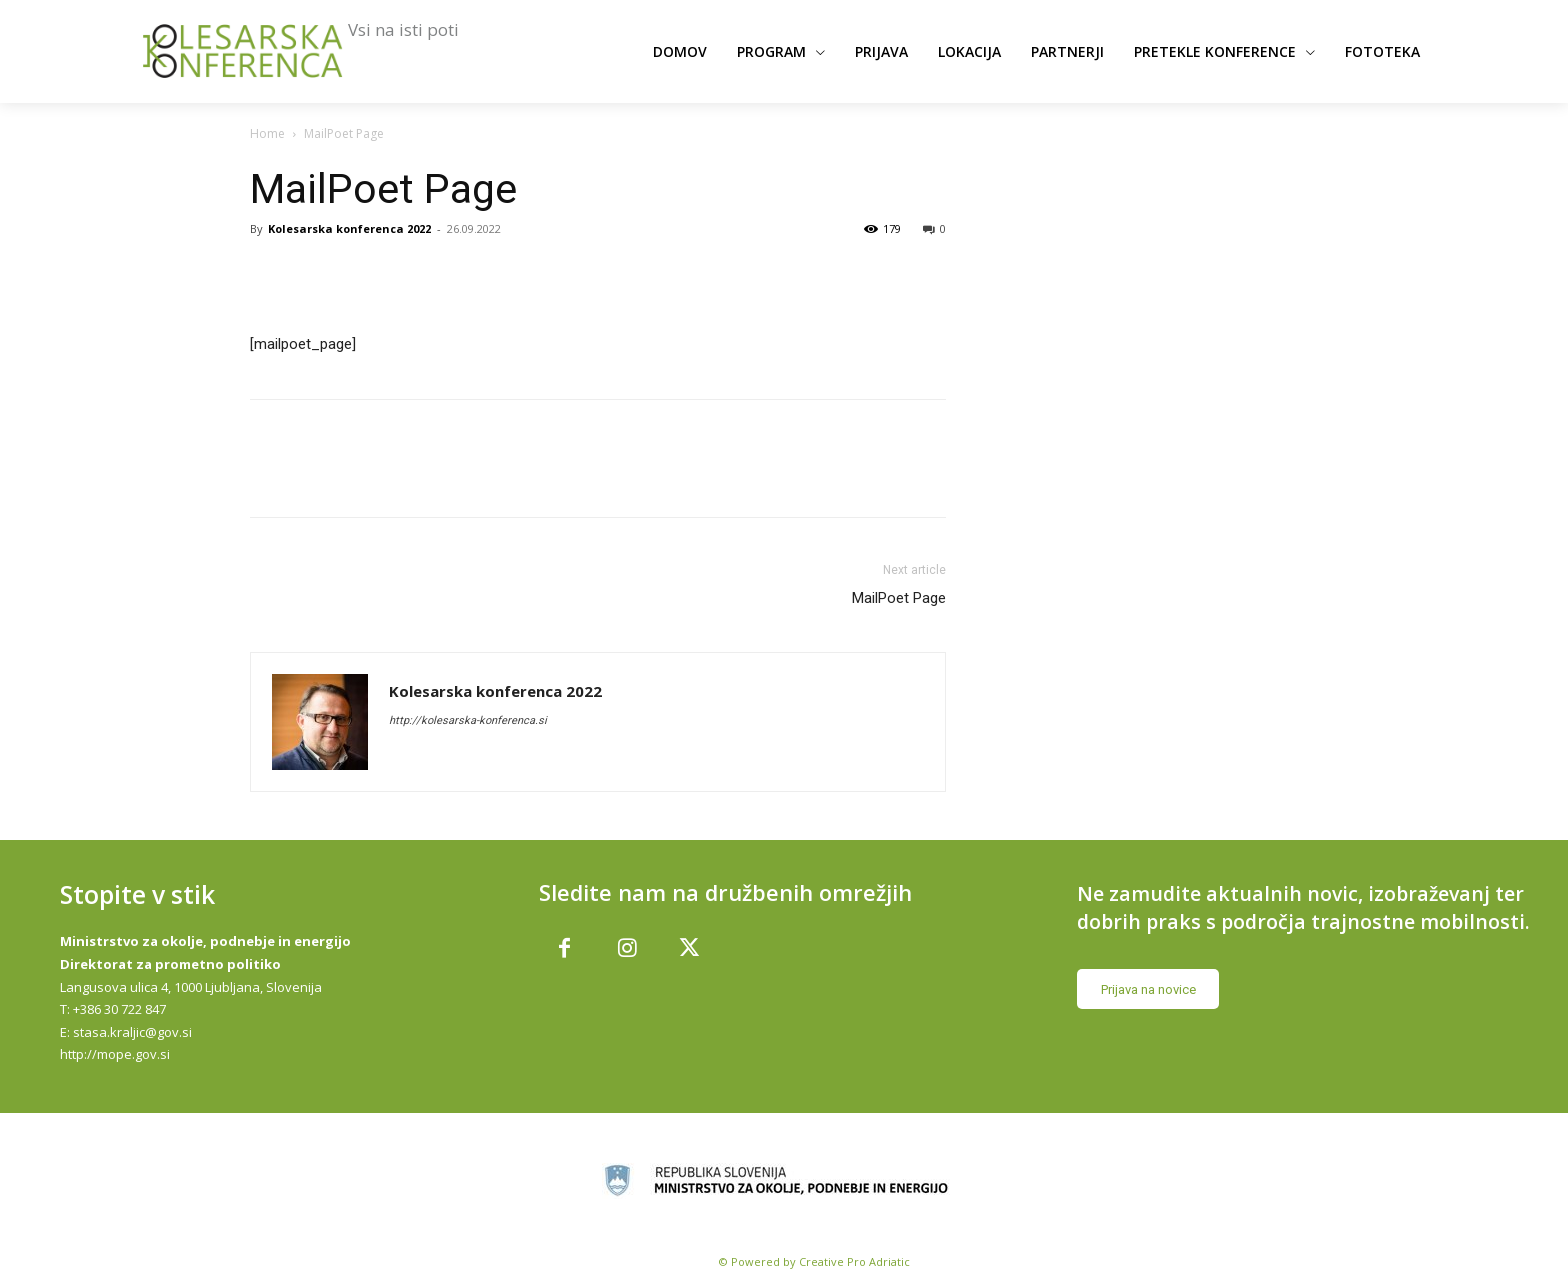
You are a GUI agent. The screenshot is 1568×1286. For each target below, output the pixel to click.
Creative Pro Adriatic (854, 1256)
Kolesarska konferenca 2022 (349, 228)
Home (267, 133)
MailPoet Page (899, 598)
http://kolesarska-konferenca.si (468, 720)
